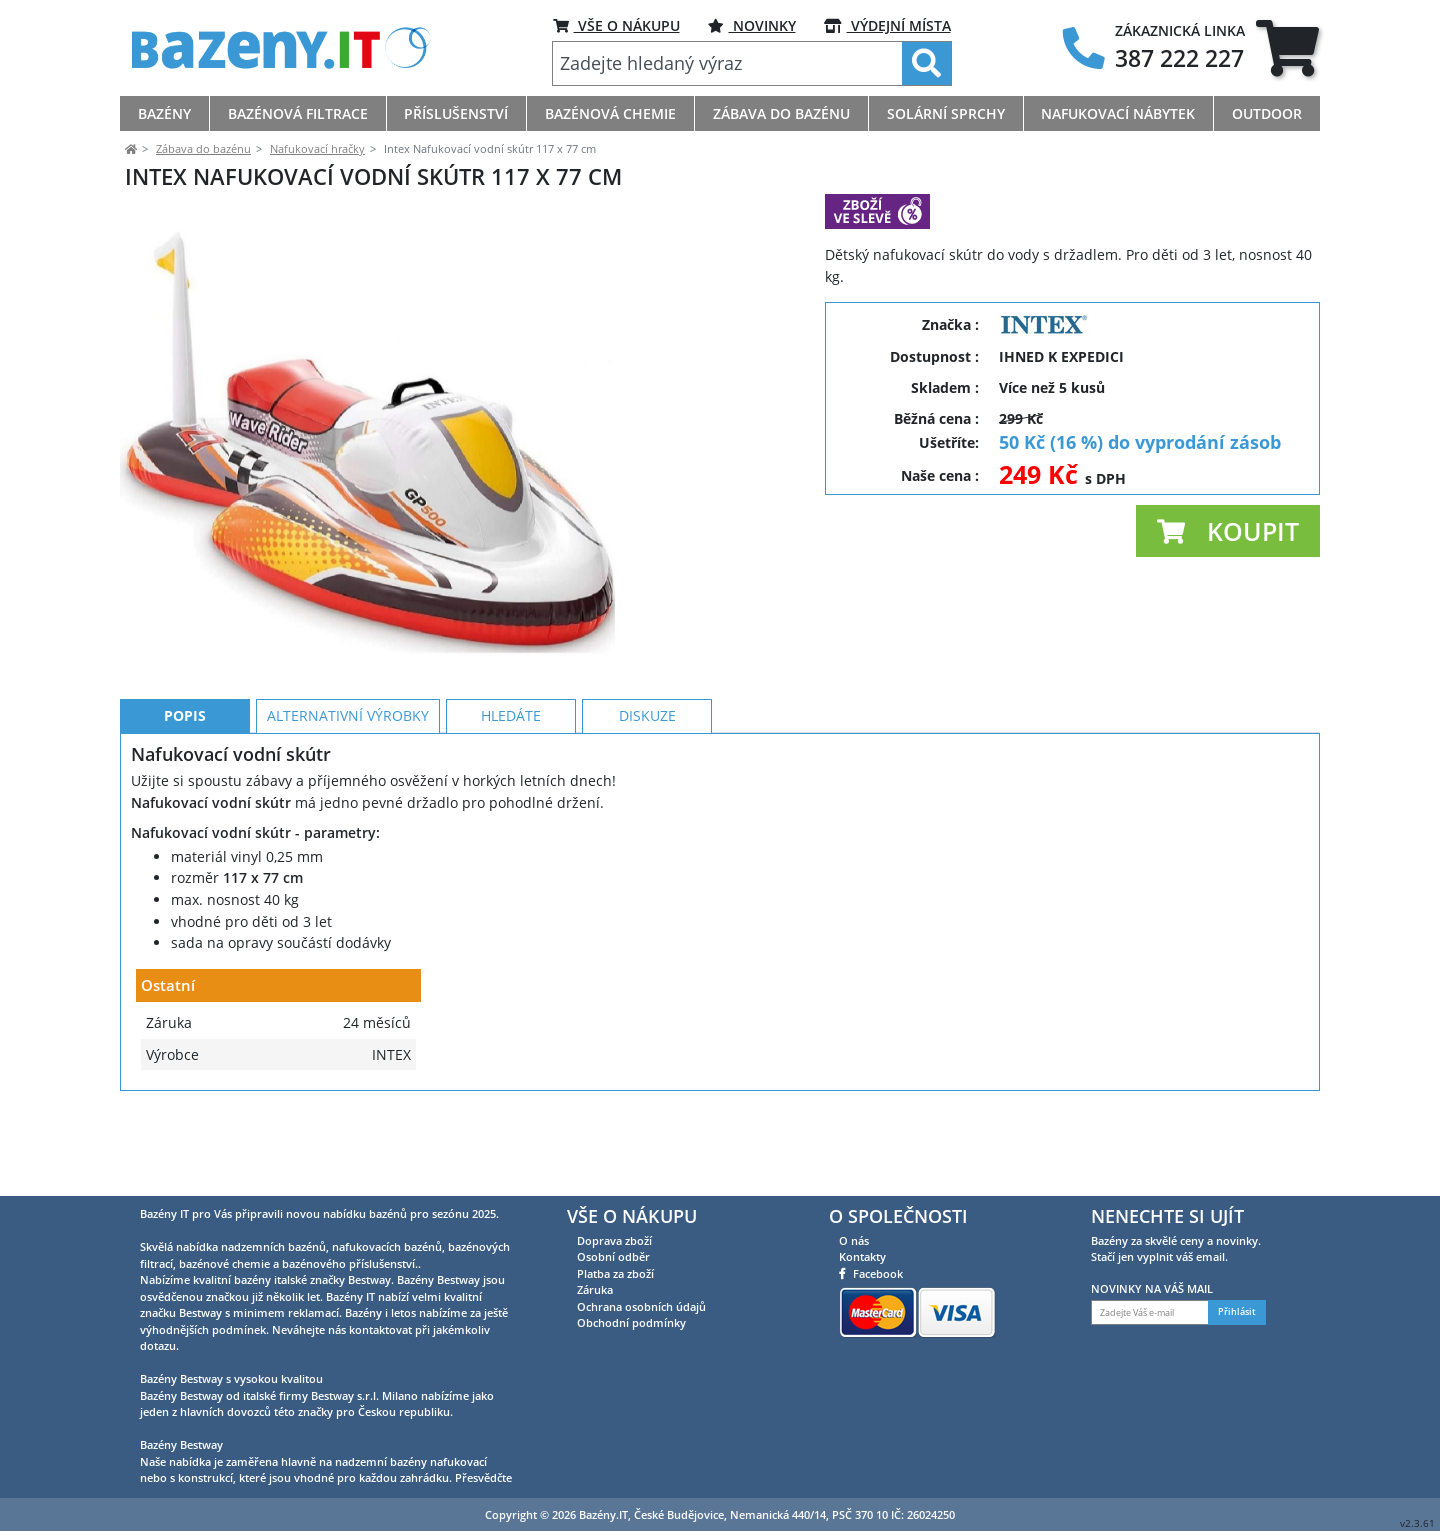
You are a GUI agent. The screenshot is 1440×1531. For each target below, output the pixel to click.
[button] (1228, 531)
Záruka (595, 1289)
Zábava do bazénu (203, 148)
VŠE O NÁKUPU (616, 25)
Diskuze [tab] (647, 805)
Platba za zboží (615, 1273)
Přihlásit (1237, 1312)
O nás (854, 1240)
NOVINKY (752, 25)
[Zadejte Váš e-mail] (1150, 1312)
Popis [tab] (185, 805)
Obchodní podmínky (631, 1322)
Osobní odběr (613, 1256)
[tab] (1287, 48)
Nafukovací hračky (317, 148)
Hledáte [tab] (511, 805)
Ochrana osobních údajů (641, 1306)
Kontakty (862, 1256)
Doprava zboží (614, 1240)
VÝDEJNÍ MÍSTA (887, 25)
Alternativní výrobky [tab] (348, 805)
